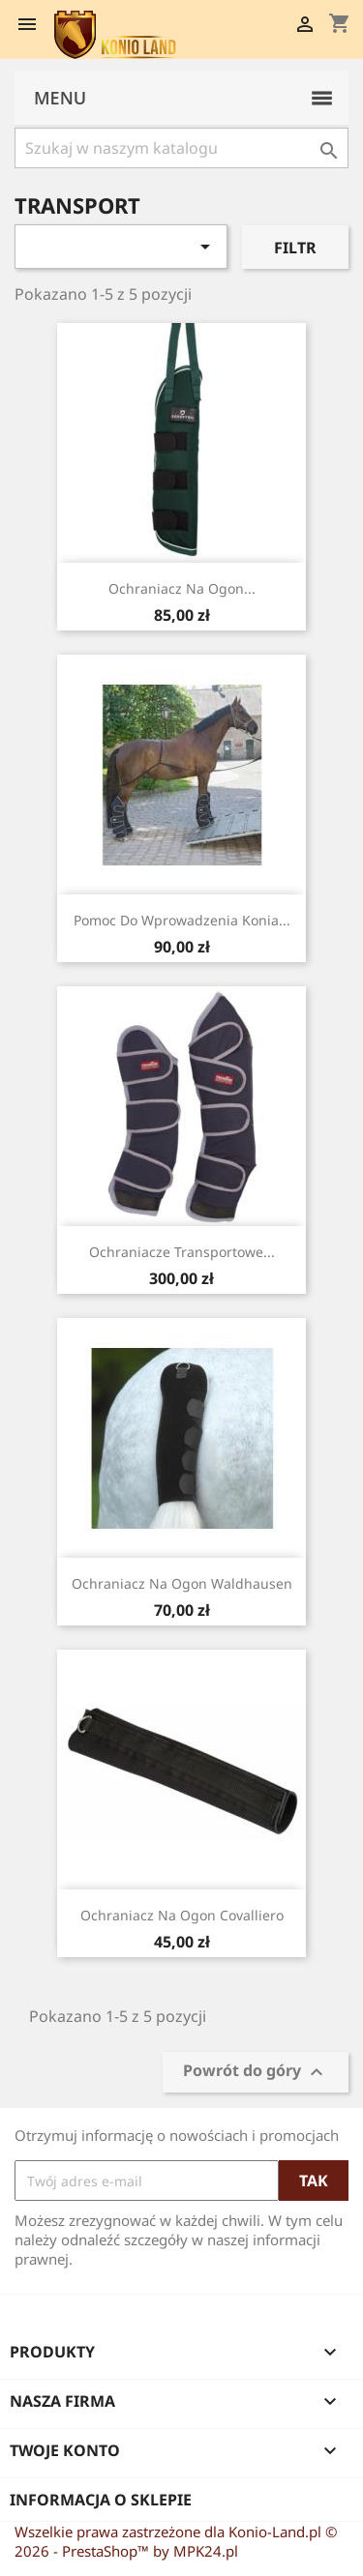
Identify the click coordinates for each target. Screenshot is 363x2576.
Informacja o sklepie (101, 2499)
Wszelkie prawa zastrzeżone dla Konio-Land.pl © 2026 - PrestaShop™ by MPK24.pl (176, 2541)
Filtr (295, 247)
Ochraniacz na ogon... (182, 588)
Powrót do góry (255, 2073)
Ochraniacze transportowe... (182, 1252)
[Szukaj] (181, 148)
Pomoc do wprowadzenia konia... (182, 920)
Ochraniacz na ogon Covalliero (182, 1915)
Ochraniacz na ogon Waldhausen (182, 1583)
